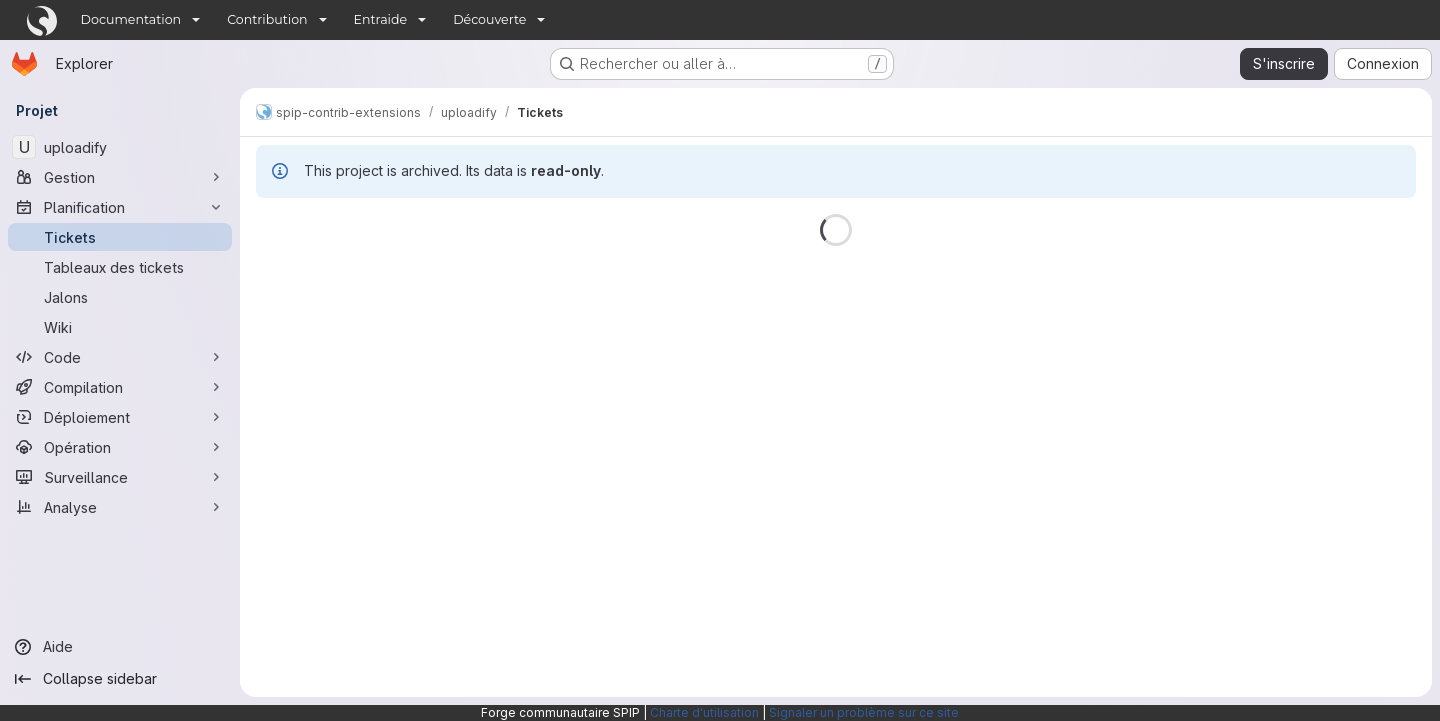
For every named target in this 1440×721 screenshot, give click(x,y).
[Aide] (120, 647)
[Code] (120, 357)
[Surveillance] (120, 477)
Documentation (131, 19)
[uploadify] (120, 147)
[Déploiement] (120, 417)
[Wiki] (120, 327)
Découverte (489, 19)
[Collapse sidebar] (120, 679)
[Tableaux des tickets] (120, 267)
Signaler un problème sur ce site (864, 712)
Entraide (381, 19)
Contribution (267, 19)
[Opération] (120, 447)
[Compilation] (120, 387)
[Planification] (120, 207)
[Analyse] (120, 507)
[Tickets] (120, 237)
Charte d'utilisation (704, 712)
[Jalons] (120, 297)
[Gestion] (120, 177)
